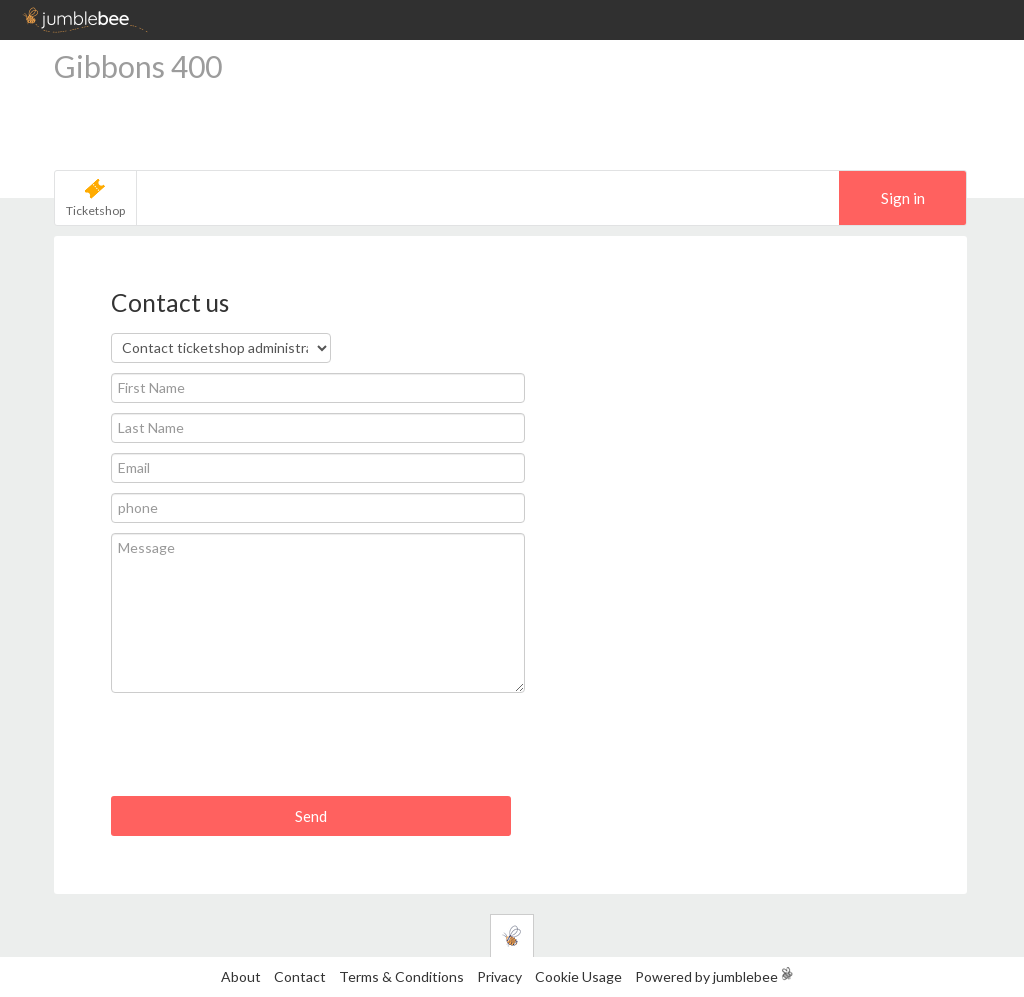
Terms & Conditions (403, 976)
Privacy (499, 976)
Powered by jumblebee (706, 976)
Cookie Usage (578, 976)
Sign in (903, 198)
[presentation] (263, 752)
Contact (300, 976)
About (241, 976)
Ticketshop (95, 210)
